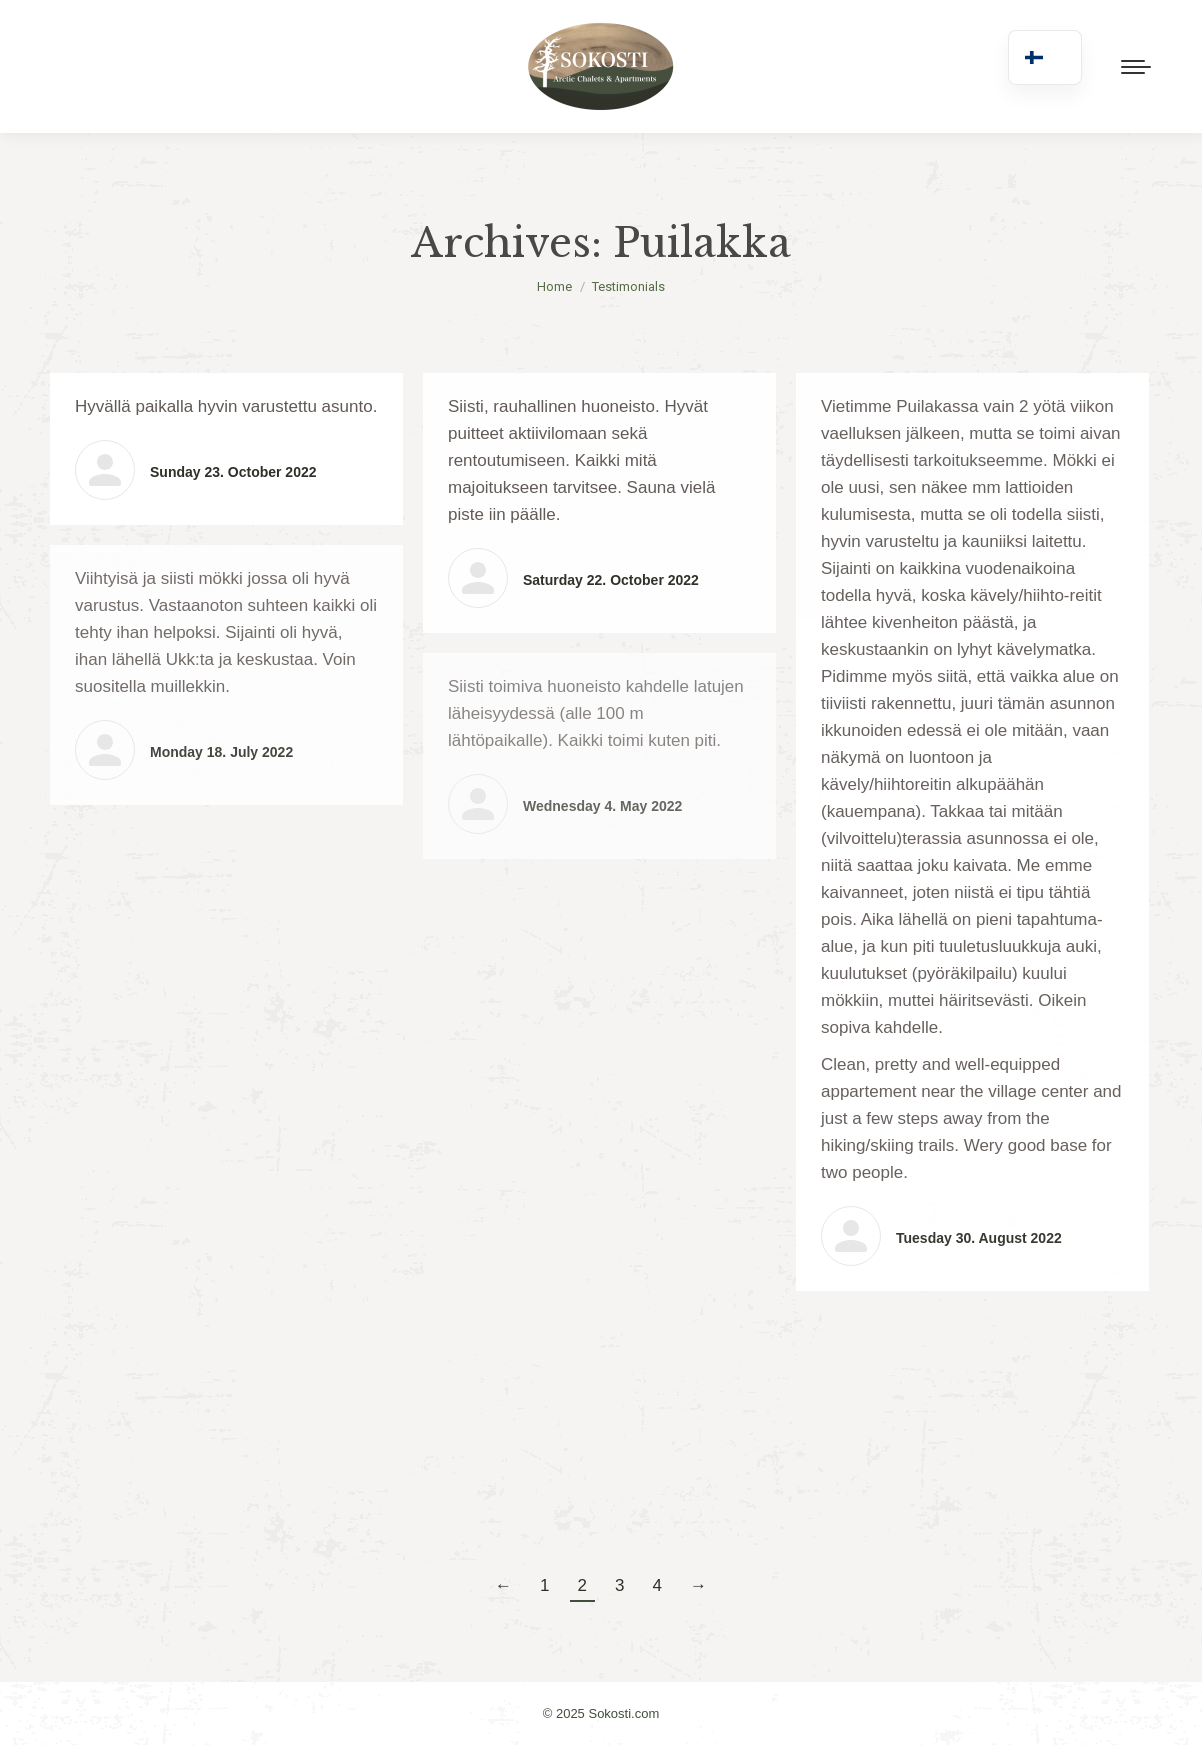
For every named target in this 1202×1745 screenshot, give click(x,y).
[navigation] (1045, 57)
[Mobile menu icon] (1136, 67)
